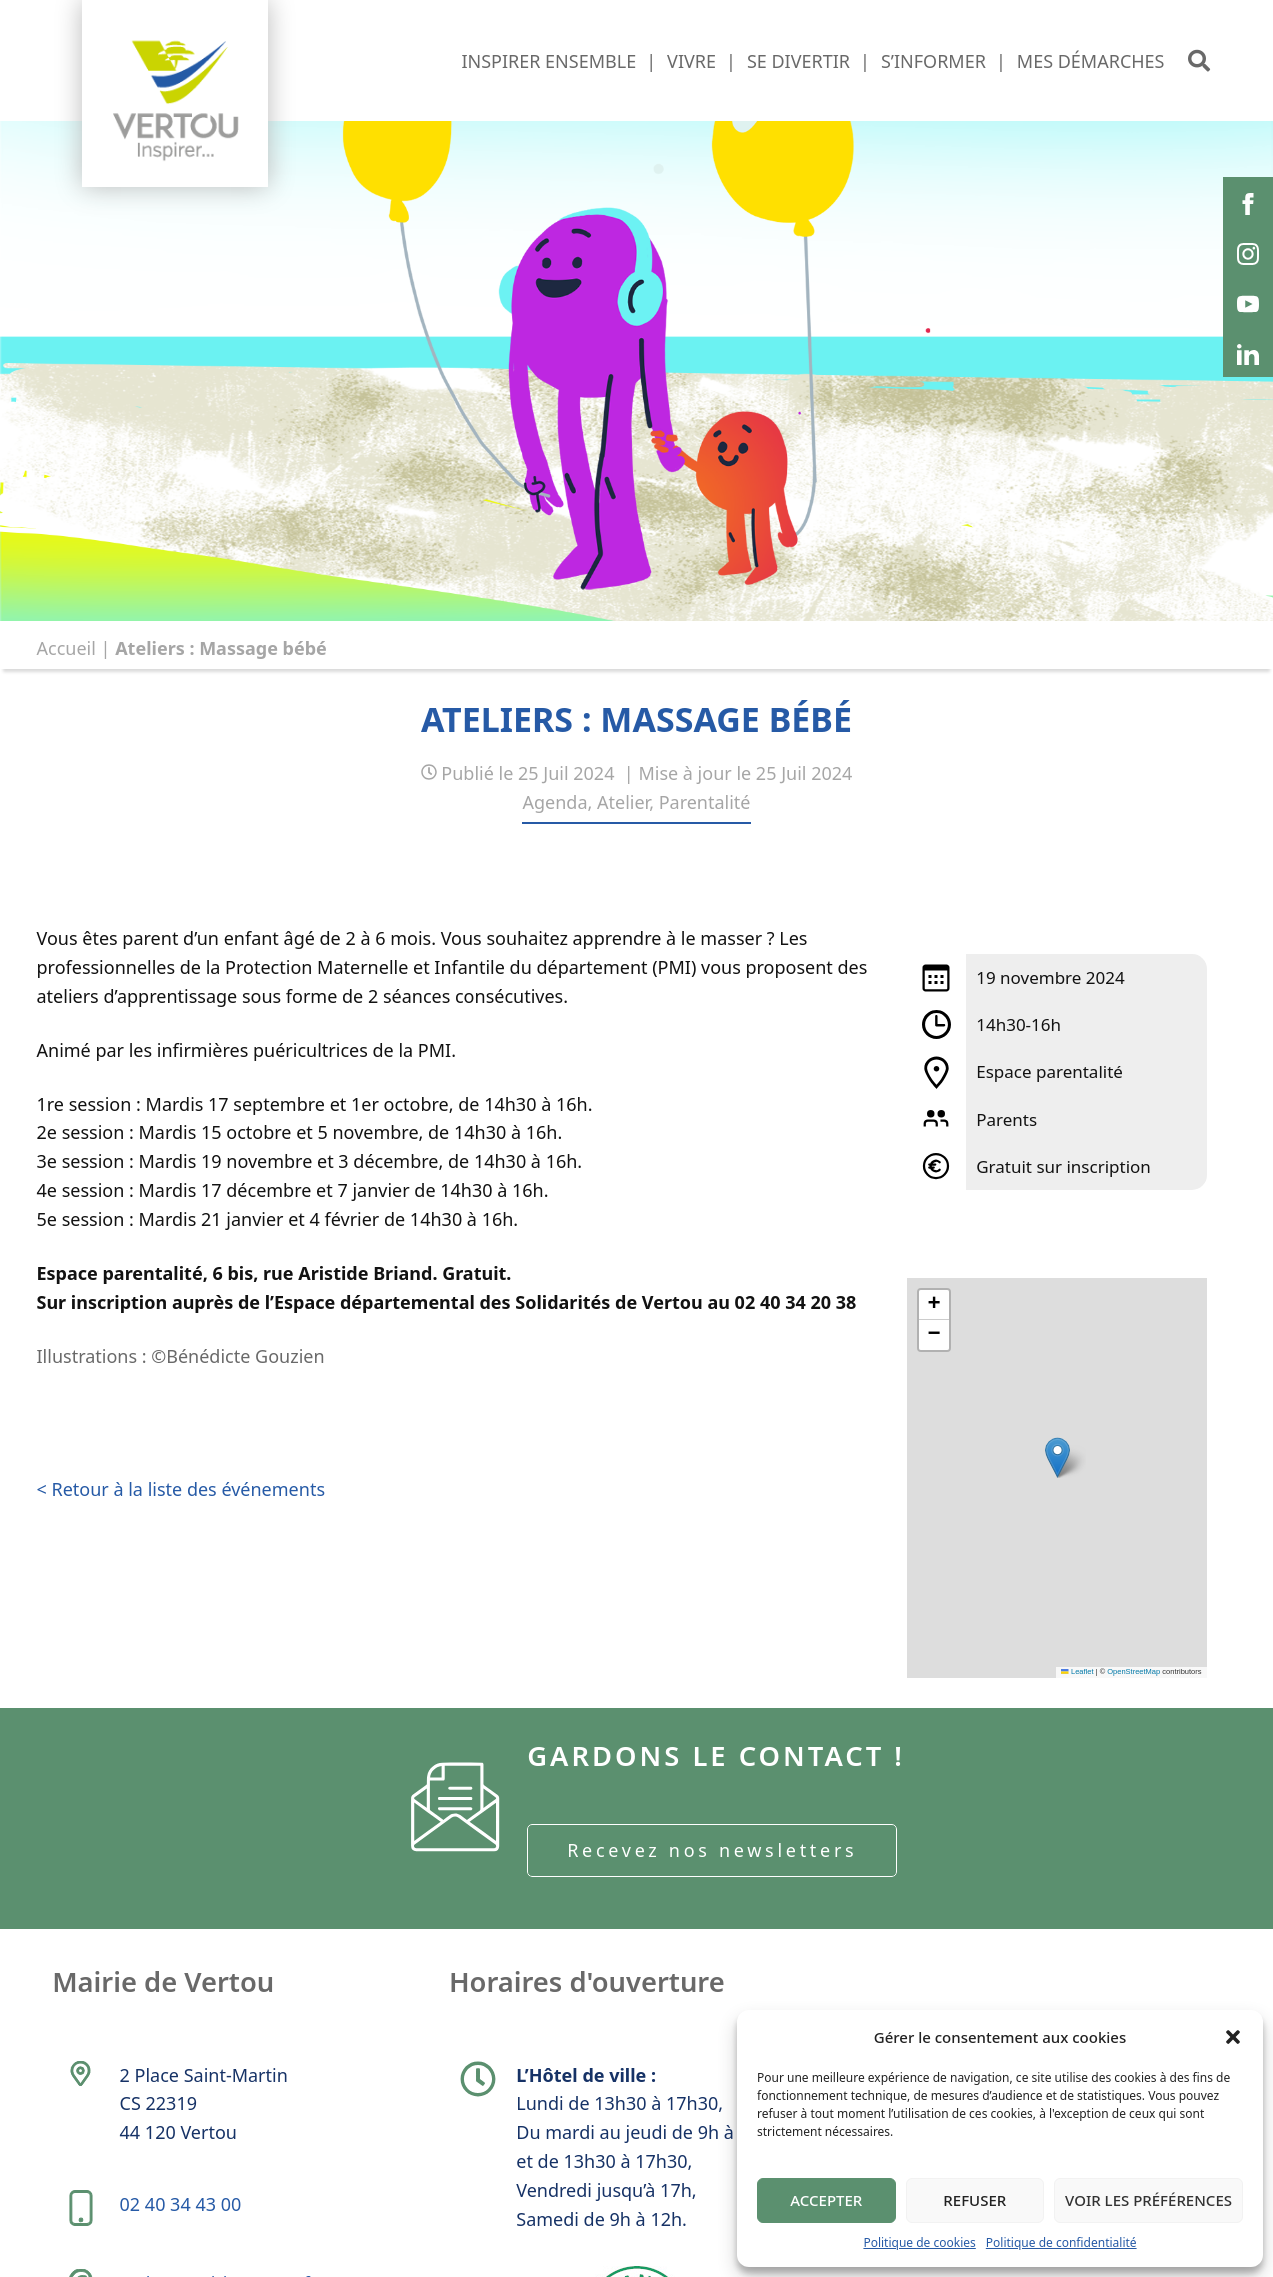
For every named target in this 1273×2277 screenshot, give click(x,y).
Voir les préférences (1148, 2200)
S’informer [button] (933, 61)
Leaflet (1077, 1671)
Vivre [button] (691, 61)
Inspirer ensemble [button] (548, 61)
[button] (1233, 2037)
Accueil (66, 648)
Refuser (974, 2200)
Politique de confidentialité (1061, 2242)
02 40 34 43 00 (183, 2218)
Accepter (826, 2200)
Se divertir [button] (798, 61)
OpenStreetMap (1133, 1671)
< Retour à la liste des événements (181, 1489)
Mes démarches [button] (1091, 61)
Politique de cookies (919, 2242)
